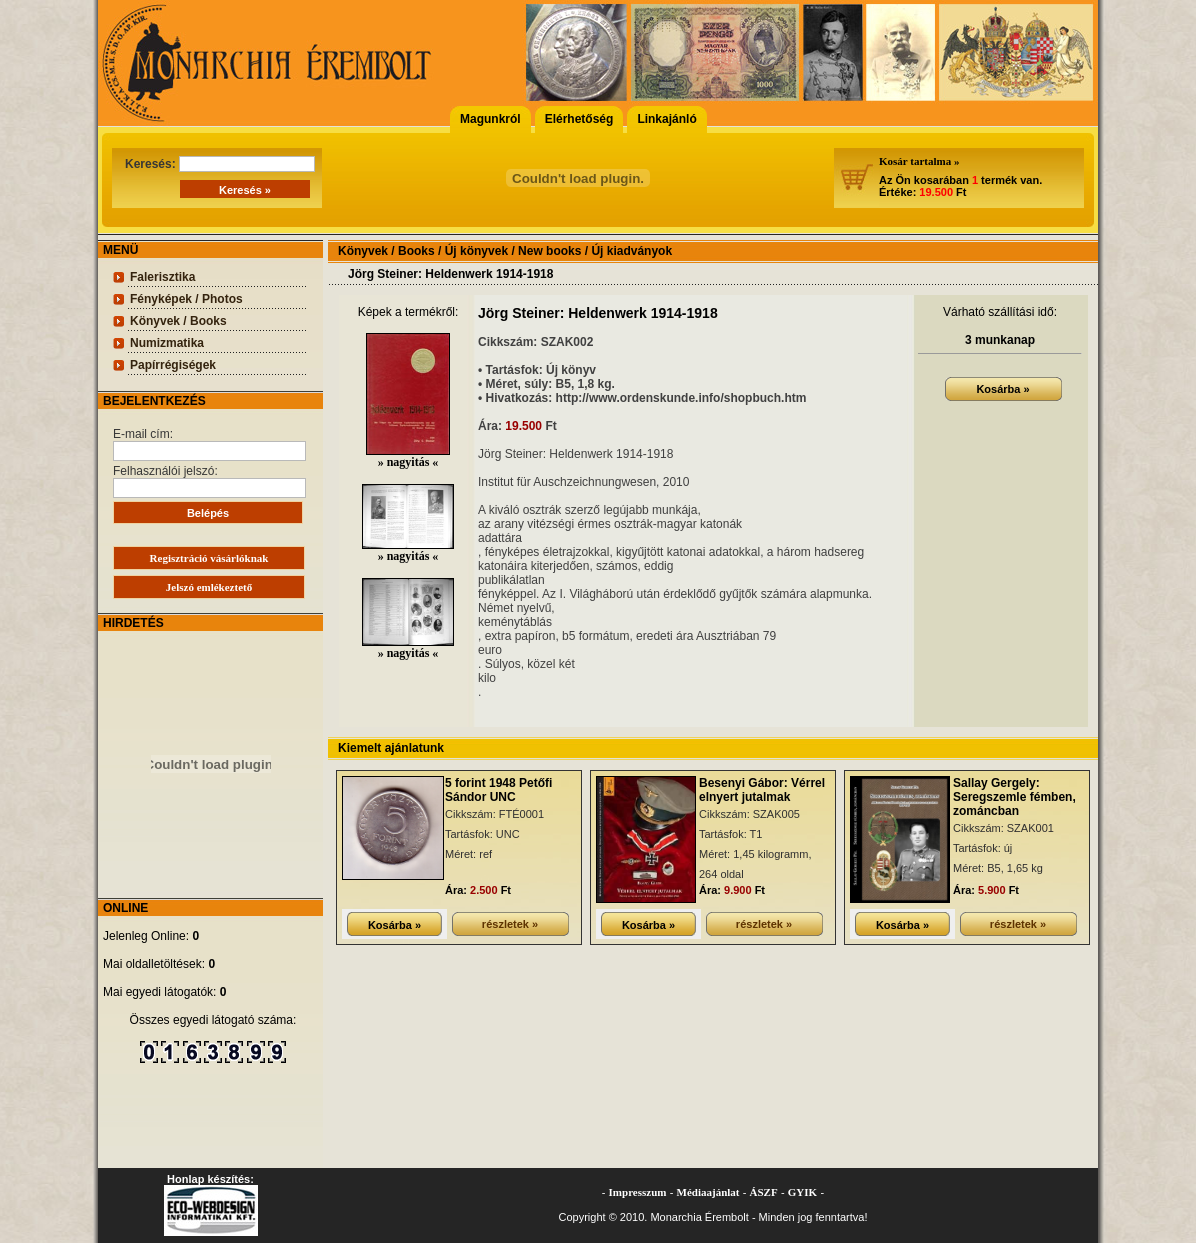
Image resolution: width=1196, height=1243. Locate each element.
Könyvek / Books (178, 321)
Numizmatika (167, 343)
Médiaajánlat (708, 1192)
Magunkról (490, 119)
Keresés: (220, 164)
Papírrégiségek (173, 365)
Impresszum (638, 1192)
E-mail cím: (209, 444)
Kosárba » (1002, 389)
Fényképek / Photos (186, 299)
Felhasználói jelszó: (209, 481)
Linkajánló (666, 119)
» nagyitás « (408, 456)
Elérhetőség (579, 119)
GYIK (802, 1192)
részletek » (510, 924)
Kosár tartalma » (919, 161)
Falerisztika (162, 277)
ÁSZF (764, 1192)
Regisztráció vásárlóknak (209, 558)
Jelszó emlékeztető (209, 587)
